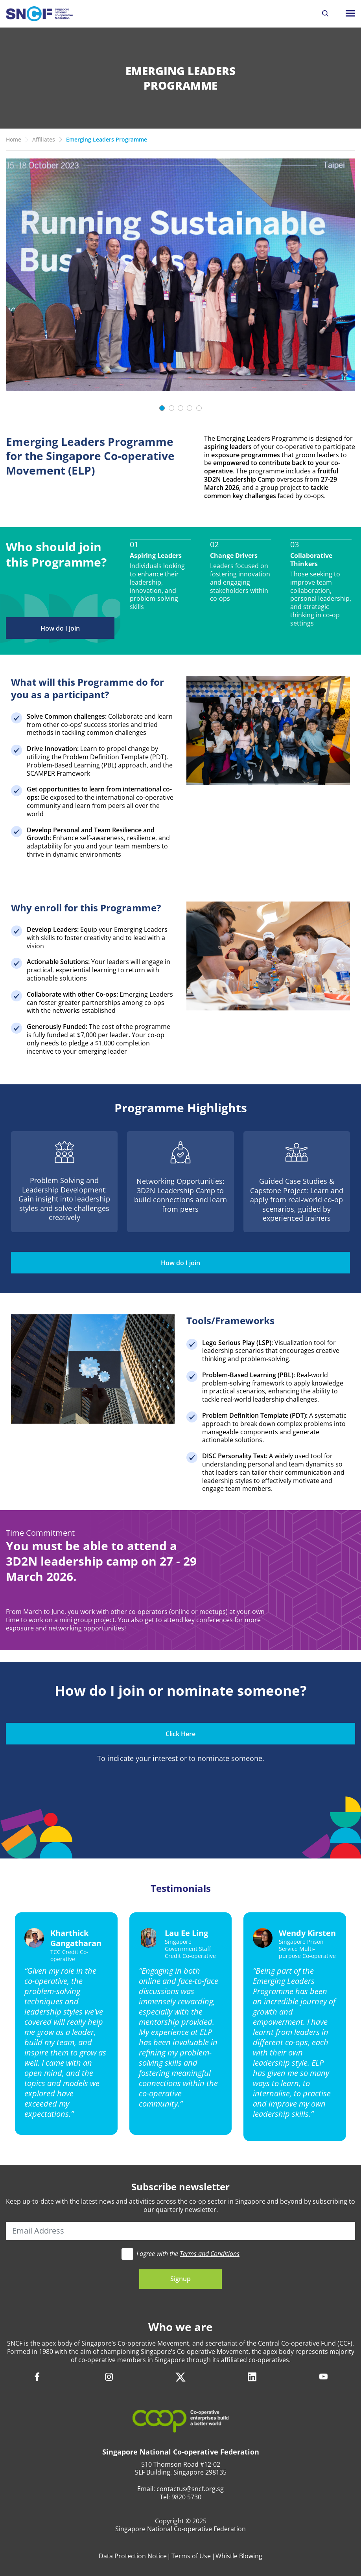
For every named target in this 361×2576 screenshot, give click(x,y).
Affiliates (43, 139)
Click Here (180, 1734)
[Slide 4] (189, 408)
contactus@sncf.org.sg (190, 2488)
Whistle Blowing (238, 2556)
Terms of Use (191, 2556)
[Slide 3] (180, 408)
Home (13, 139)
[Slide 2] (171, 408)
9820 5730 (186, 2497)
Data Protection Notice (133, 2556)
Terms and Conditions (209, 2253)
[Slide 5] (199, 408)
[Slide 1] (162, 408)
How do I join (60, 628)
